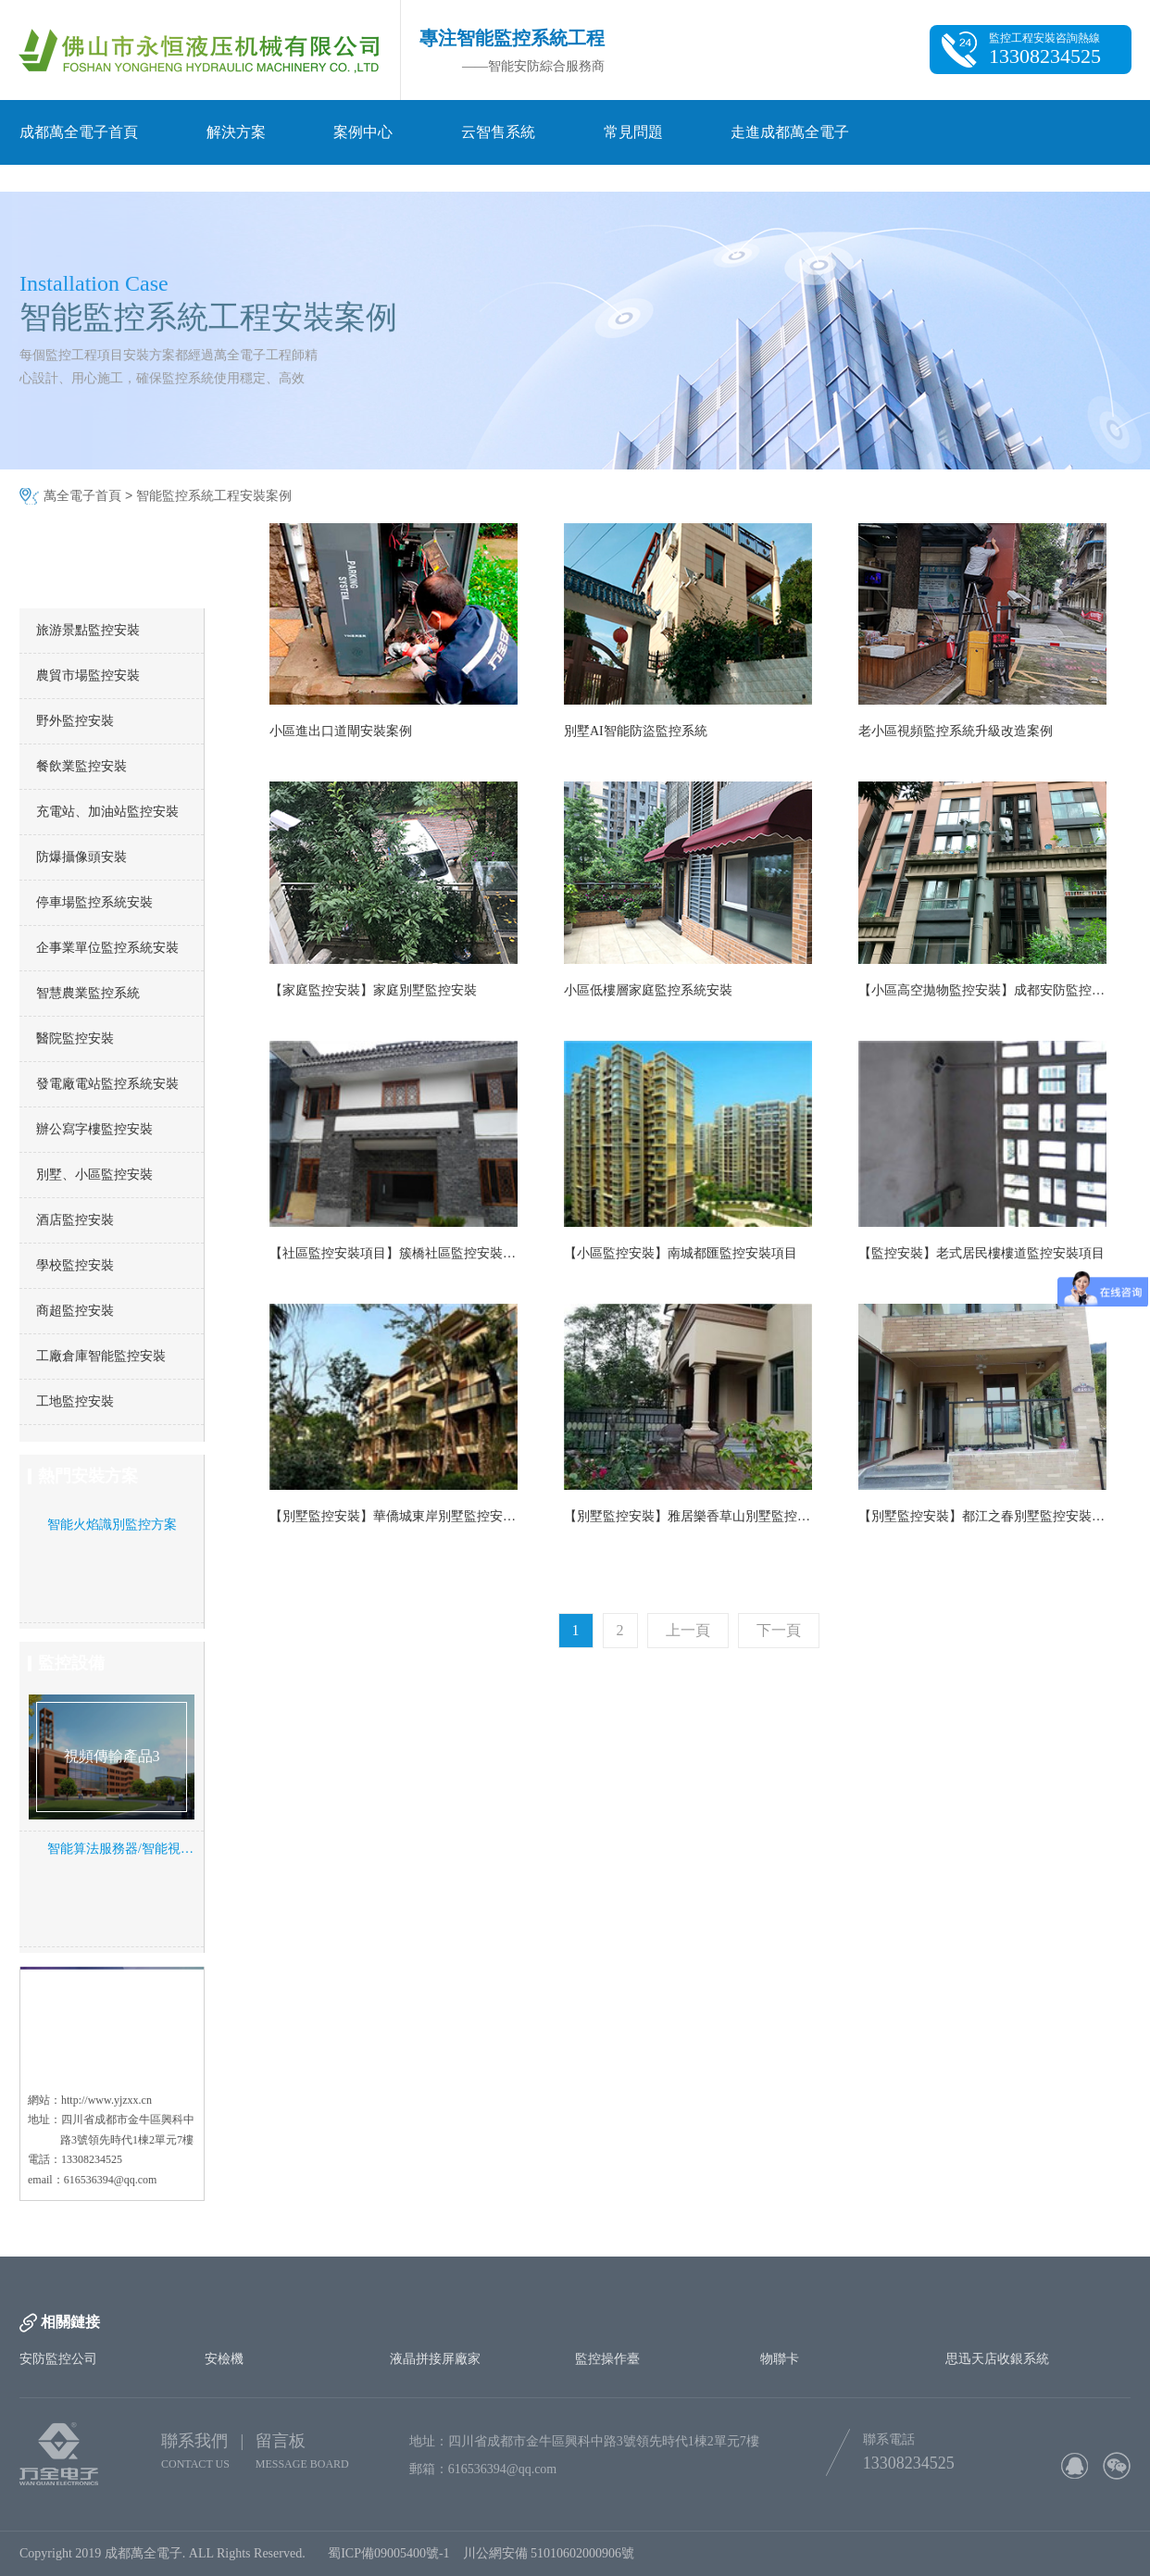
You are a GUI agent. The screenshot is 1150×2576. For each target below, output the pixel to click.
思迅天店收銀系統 (997, 2359)
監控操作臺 (607, 2359)
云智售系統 (498, 132)
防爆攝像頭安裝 (81, 857)
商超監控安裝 (75, 1311)
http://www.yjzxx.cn (106, 2100)
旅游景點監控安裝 (88, 630)
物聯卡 (779, 2359)
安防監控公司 (58, 2359)
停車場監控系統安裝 (94, 902)
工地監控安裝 (75, 1401)
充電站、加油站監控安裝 (107, 812)
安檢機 (224, 2359)
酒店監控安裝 (75, 1220)
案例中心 (363, 132)
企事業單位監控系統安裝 (107, 948)
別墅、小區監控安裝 (94, 1175)
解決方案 (236, 132)
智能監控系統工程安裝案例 (214, 496)
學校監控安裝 (75, 1265)
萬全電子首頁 (82, 496)
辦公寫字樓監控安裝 (94, 1129)
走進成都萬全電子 (790, 132)
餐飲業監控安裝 (81, 766)
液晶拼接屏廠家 (435, 2359)
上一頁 (688, 1630)
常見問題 (633, 132)
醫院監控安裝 (75, 1038)
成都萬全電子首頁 (78, 132)
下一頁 (778, 1630)
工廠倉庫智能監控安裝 (101, 1356)
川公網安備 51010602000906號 (552, 2553)
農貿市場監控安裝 (88, 675)
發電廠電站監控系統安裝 (107, 1084)
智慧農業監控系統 (88, 993)
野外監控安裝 (75, 721)
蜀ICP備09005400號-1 (388, 2553)
